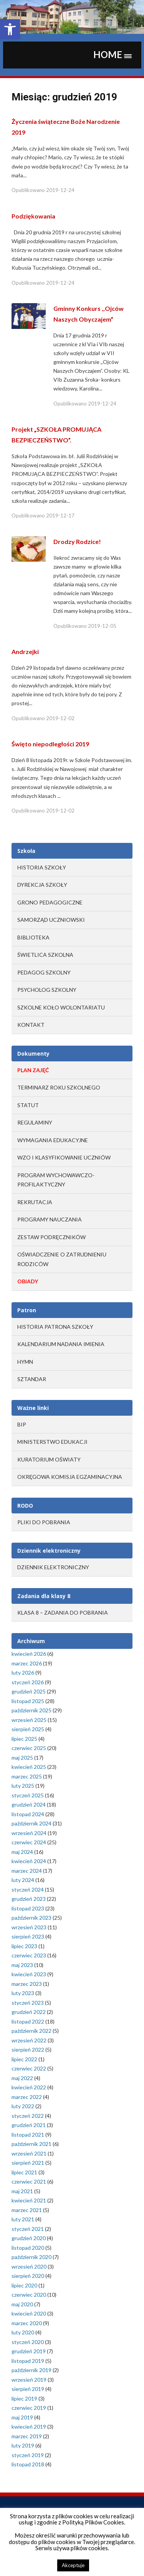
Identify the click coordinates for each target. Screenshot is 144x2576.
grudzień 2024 (29, 1804)
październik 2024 (31, 1823)
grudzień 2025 (29, 1691)
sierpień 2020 (28, 2275)
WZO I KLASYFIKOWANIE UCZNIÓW (64, 1157)
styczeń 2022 (28, 2115)
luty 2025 (23, 1785)
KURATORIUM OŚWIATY (49, 1459)
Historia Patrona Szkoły (55, 1326)
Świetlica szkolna (45, 954)
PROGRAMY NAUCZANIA (49, 1219)
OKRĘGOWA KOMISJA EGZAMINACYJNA (69, 1476)
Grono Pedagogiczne (50, 902)
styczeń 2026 (28, 1682)
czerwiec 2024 (29, 1842)
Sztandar (31, 1379)
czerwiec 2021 (29, 2181)
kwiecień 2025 (29, 1766)
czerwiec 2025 (29, 1748)
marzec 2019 (27, 2436)
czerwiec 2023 (29, 1955)
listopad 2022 (28, 2021)
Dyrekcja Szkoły (42, 884)
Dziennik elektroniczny (53, 1567)
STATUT (28, 1105)
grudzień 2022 (29, 2012)
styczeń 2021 (28, 2229)
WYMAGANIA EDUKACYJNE (52, 1140)
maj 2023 (22, 1965)
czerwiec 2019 (29, 2407)
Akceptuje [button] (73, 2565)
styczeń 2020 (28, 2342)
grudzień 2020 (29, 2238)
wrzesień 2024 (29, 1833)
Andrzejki (25, 651)
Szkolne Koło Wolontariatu (61, 1007)
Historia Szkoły (41, 867)
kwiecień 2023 (29, 1974)
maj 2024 (22, 1852)
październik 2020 (31, 2257)
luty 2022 (23, 2106)
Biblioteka (33, 937)
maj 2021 (22, 2191)
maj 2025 (22, 1757)
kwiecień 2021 (29, 2200)
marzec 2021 (27, 2210)
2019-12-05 (102, 626)
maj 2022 (22, 2078)
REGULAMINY (34, 1122)
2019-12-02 (60, 718)
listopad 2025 (28, 1701)
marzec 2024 (27, 1870)
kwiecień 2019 (29, 2426)
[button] (10, 29)
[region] (72, 17)
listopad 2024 (28, 1814)
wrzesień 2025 (29, 1720)
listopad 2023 (28, 1908)
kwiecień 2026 (29, 1653)
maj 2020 (22, 2304)
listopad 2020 (28, 2247)
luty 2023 (23, 1993)
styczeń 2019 (28, 2455)
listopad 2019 (28, 2360)
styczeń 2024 (28, 1889)
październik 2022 (31, 2030)
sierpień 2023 (28, 1936)
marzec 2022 (27, 2097)
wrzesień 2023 (29, 1927)
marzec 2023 (27, 1983)
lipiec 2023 (24, 1946)
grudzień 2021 (29, 2125)
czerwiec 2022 (29, 2068)
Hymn (25, 1361)
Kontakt (31, 1024)
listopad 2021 (28, 2134)
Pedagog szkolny (44, 972)
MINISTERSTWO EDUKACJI (52, 1441)
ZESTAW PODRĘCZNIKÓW (51, 1237)
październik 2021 (31, 2144)
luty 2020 (23, 2332)
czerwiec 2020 (29, 2294)
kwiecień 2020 (29, 2313)
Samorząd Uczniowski (51, 919)
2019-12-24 (60, 190)
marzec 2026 (27, 1663)
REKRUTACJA (34, 1202)
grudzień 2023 (29, 1898)
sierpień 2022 (28, 2049)
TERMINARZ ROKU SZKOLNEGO (58, 1087)
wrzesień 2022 (29, 2040)
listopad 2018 (28, 2464)
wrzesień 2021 (29, 2153)
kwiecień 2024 (29, 1861)
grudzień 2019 (29, 2351)
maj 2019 (22, 2417)
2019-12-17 (60, 515)
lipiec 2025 (24, 1738)
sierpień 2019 (28, 2389)
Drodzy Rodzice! (77, 541)
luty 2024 (23, 1880)
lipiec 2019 (24, 2398)
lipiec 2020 (24, 2285)
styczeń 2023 (28, 2002)
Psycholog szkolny (46, 989)
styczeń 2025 (28, 1795)
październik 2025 (31, 1710)
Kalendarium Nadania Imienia (60, 1344)
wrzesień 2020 (29, 2266)
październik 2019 (31, 2370)
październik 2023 (31, 1917)
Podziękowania (33, 216)
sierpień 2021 (28, 2162)
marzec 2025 (27, 1776)
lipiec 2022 (24, 2059)
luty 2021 (23, 2219)
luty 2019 (23, 2445)
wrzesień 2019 (29, 2379)
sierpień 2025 (28, 1729)
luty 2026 (23, 1672)
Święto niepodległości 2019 (50, 743)
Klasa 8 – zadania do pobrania (62, 1612)
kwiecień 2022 (29, 2087)
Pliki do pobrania (43, 1522)
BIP (21, 1424)
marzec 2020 (27, 2323)
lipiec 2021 (24, 2172)
